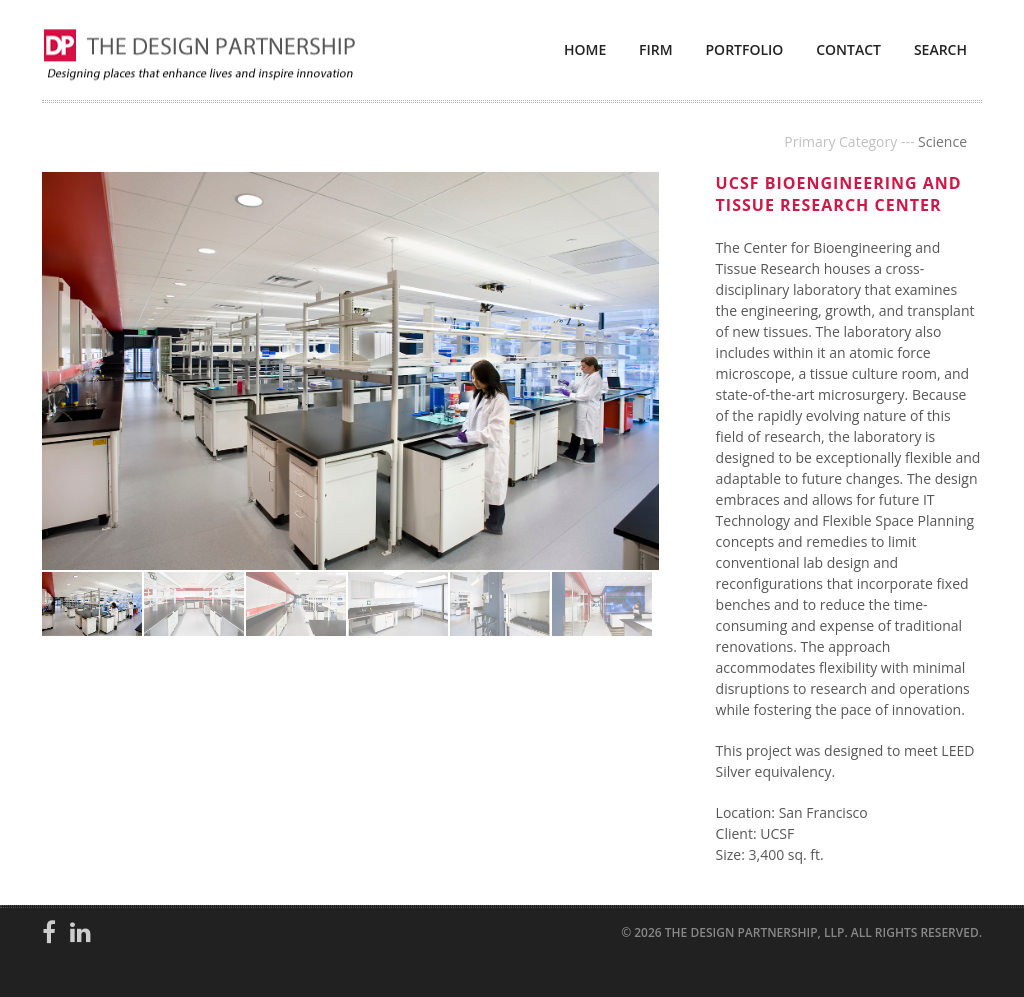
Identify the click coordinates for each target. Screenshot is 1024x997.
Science (942, 141)
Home (585, 49)
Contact (848, 49)
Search (940, 49)
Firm (656, 49)
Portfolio (745, 49)
